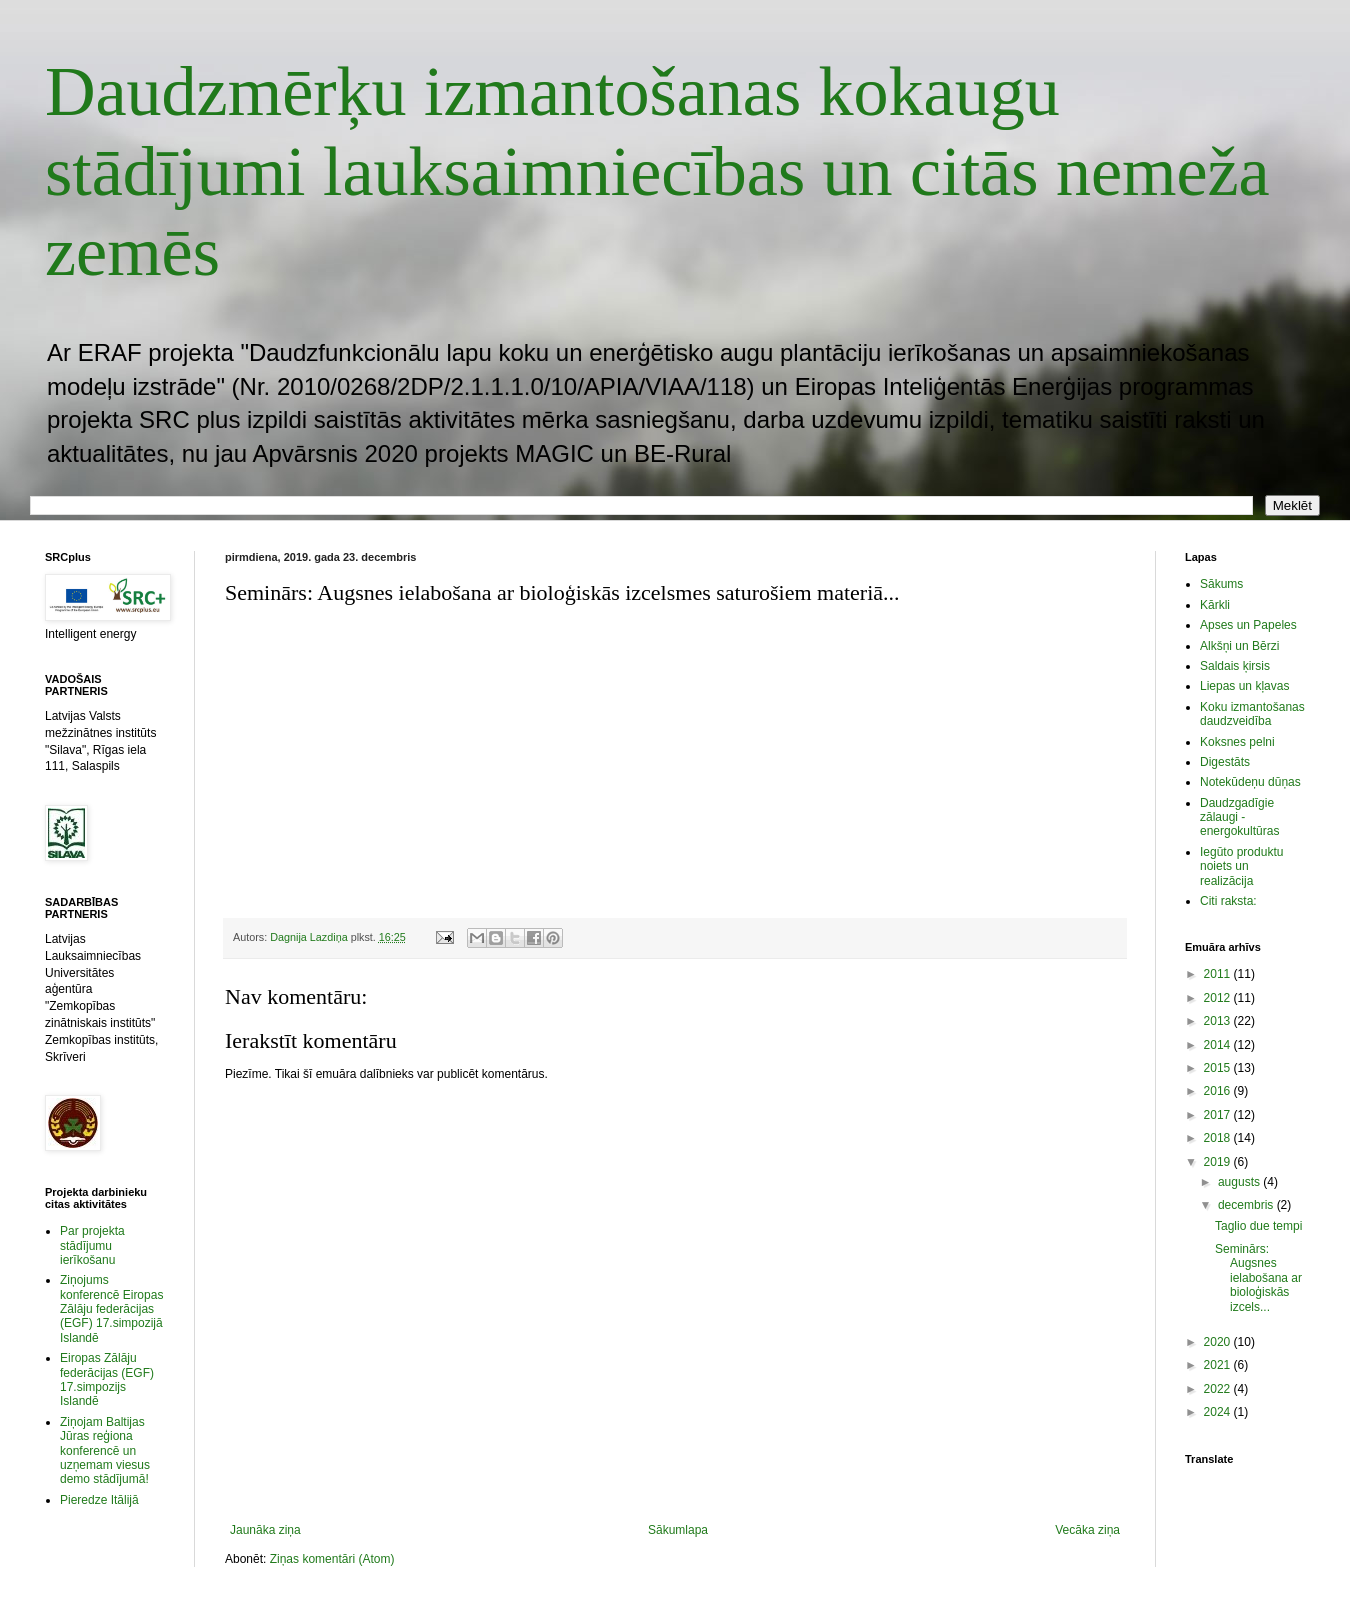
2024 (1219, 1412)
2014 (1219, 1045)
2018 (1219, 1138)
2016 (1219, 1091)
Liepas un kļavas (1244, 686)
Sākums (1221, 584)
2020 (1219, 1342)
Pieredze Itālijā (99, 1500)
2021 (1219, 1365)
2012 (1219, 998)
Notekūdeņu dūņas (1250, 782)
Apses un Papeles (1248, 625)
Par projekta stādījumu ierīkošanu (92, 1245)
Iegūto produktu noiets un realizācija (1241, 866)
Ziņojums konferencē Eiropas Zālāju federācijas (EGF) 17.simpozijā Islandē (111, 1309)
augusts (1240, 1182)
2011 (1219, 974)
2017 (1219, 1115)
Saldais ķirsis (1235, 666)
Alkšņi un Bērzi (1239, 646)
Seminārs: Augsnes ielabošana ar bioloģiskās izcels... (1258, 1278)
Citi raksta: (1228, 901)
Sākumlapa (678, 1530)
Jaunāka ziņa (265, 1530)
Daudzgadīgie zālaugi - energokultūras (1239, 817)
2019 (1219, 1162)
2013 (1219, 1021)
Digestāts (1225, 762)
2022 (1219, 1389)
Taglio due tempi (1258, 1226)
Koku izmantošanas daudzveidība (1252, 714)
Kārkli (1215, 605)
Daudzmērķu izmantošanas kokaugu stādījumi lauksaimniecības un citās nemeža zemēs (657, 171)
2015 (1219, 1068)
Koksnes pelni (1237, 742)
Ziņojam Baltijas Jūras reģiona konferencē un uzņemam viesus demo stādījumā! (105, 1451)
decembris (1247, 1205)
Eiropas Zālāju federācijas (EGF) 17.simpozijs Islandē (107, 1379)
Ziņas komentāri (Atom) (332, 1559)
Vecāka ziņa (1087, 1530)
